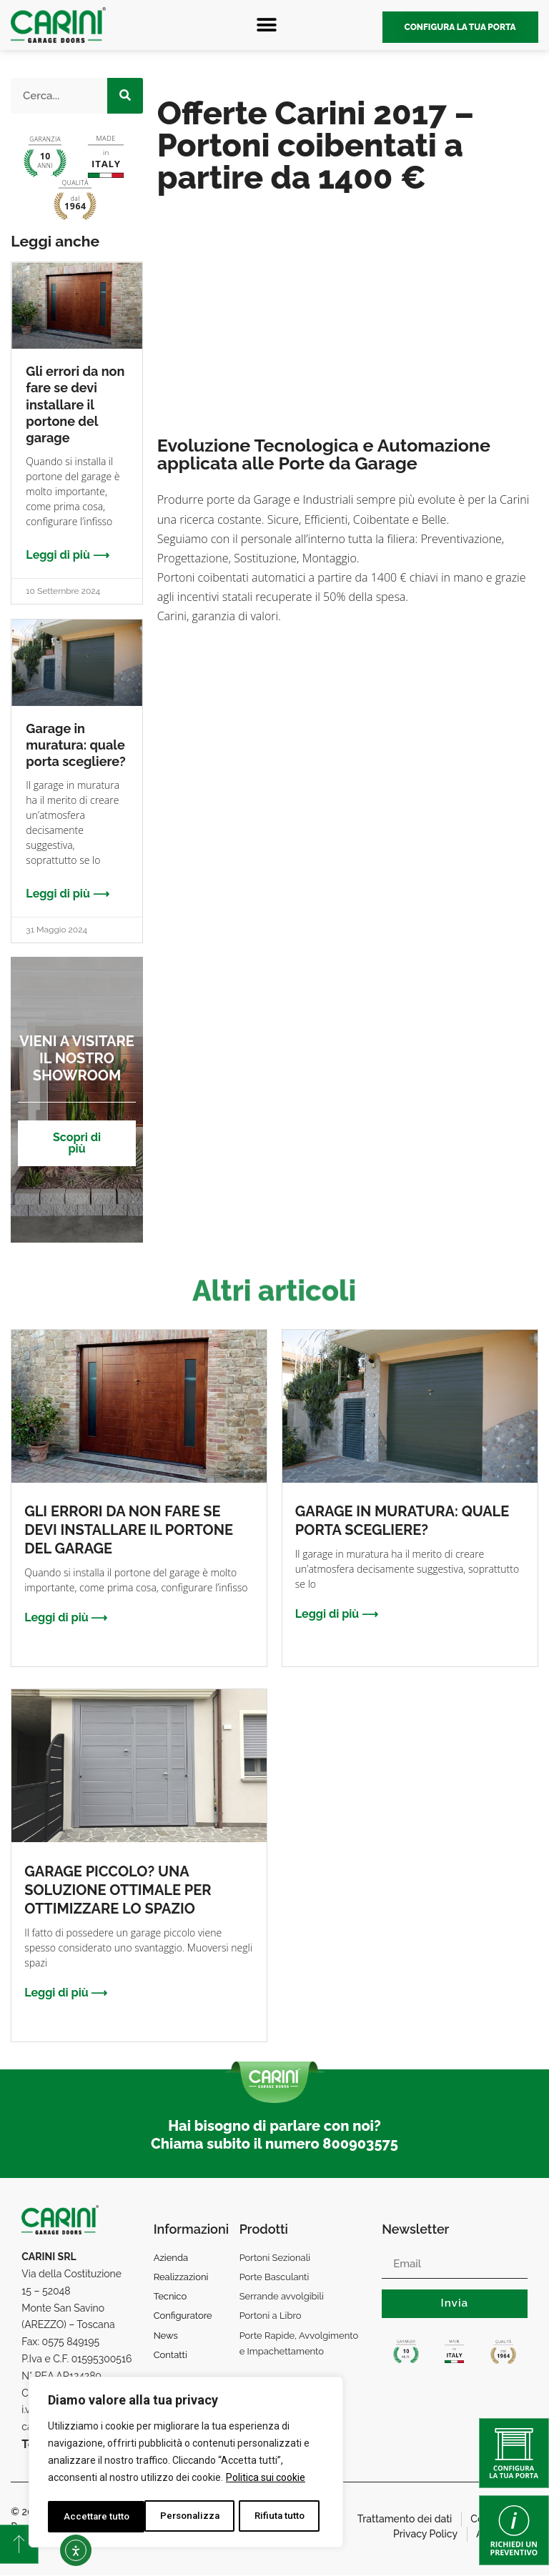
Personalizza (92, 2516)
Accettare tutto (276, 2516)
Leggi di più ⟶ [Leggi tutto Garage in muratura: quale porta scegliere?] (67, 893)
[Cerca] (125, 96)
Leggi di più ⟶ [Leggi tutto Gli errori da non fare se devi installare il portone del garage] (67, 555)
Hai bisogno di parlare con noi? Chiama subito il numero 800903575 (274, 2134)
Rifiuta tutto (183, 2516)
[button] (266, 25)
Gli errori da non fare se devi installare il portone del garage (75, 405)
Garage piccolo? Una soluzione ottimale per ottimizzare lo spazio (117, 1890)
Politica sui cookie (265, 2481)
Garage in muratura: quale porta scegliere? (75, 745)
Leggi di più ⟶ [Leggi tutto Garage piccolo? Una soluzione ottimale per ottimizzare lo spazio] (65, 1992)
